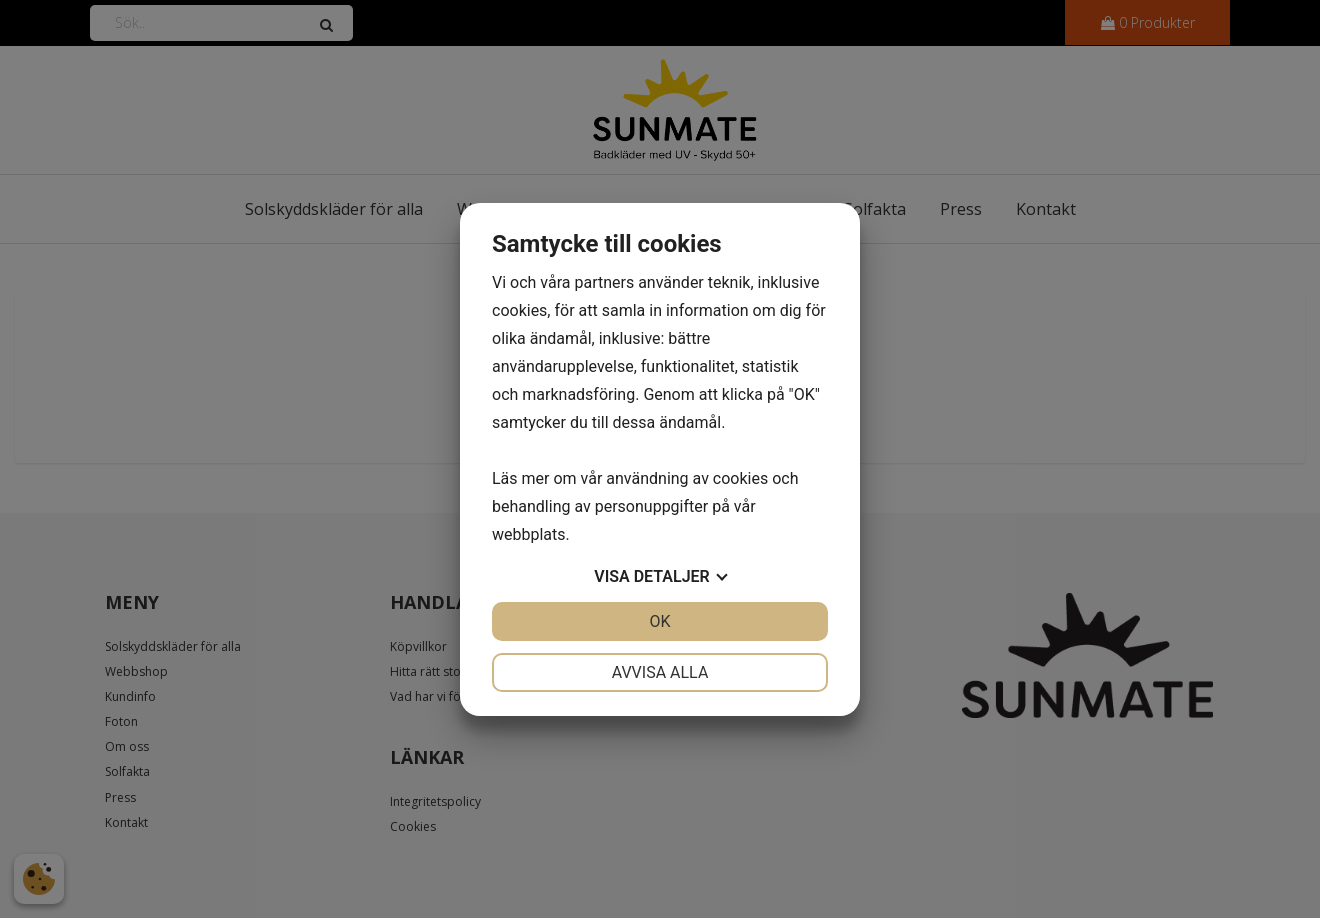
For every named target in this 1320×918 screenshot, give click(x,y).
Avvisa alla (660, 672)
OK (659, 621)
